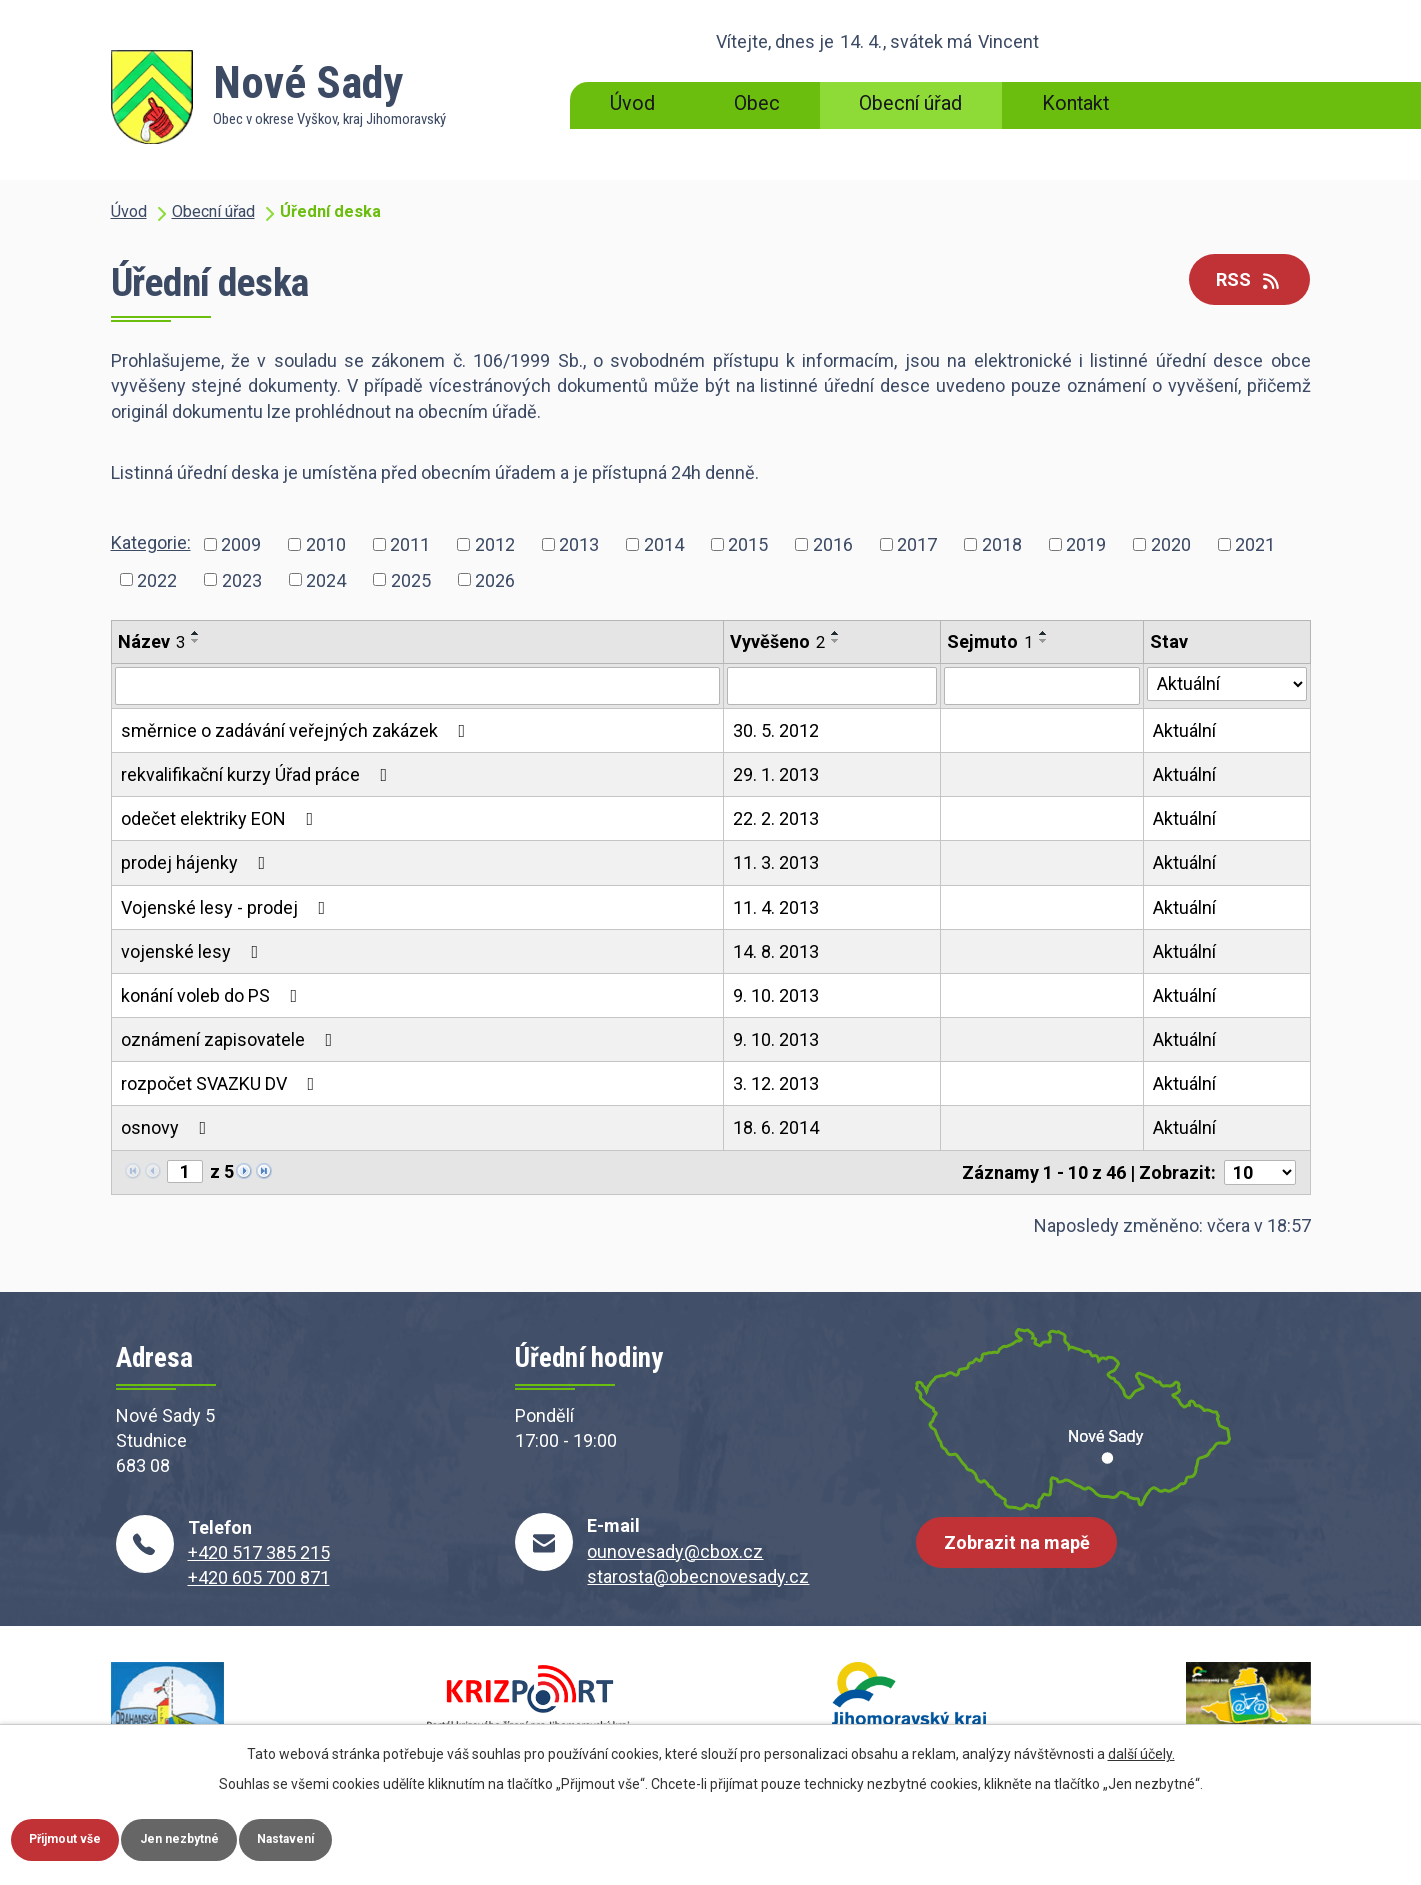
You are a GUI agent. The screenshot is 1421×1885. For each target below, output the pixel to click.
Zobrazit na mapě (1025, 1558)
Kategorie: (151, 542)
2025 (411, 579)
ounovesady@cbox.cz (675, 1551)
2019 (1086, 544)
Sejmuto (990, 641)
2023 (242, 579)
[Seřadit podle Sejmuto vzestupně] (1044, 633)
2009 (241, 544)
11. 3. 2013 (776, 862)
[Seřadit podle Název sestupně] (196, 641)
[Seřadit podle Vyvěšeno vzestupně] (836, 633)
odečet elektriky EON (221, 818)
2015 (748, 544)
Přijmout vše (80, 1836)
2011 (410, 544)
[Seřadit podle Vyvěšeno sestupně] (836, 641)
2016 (833, 544)
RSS (1240, 281)
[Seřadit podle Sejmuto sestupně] (1044, 641)
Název (151, 641)
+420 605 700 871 (259, 1577)
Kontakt (1075, 103)
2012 (495, 544)
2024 (326, 579)
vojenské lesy (194, 951)
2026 (495, 579)
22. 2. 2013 (776, 818)
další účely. (1141, 1748)
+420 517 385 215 (259, 1552)
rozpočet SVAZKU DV (222, 1083)
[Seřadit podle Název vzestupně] (196, 633)
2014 (664, 544)
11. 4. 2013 (776, 907)
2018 (1002, 544)
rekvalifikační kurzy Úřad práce (258, 774)
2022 (157, 579)
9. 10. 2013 (776, 995)
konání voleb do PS (213, 995)
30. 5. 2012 (776, 730)
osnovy (168, 1127)
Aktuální (1184, 730)
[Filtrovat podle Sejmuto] (1042, 686)
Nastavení (358, 1836)
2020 (1171, 544)
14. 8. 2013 (776, 951)
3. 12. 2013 (776, 1083)
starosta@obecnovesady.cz (698, 1576)
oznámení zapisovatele (231, 1039)
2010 (326, 544)
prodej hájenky (197, 862)
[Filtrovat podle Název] (417, 686)
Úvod (632, 103)
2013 (579, 544)
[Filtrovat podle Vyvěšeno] (832, 686)
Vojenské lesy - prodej (227, 907)
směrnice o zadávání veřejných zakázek (297, 730)
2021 (1255, 544)
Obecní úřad (910, 103)
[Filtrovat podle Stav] (1226, 684)
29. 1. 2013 (776, 774)
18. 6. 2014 (776, 1127)
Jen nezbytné (223, 1836)
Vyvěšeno (777, 641)
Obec (757, 103)
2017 (917, 544)
